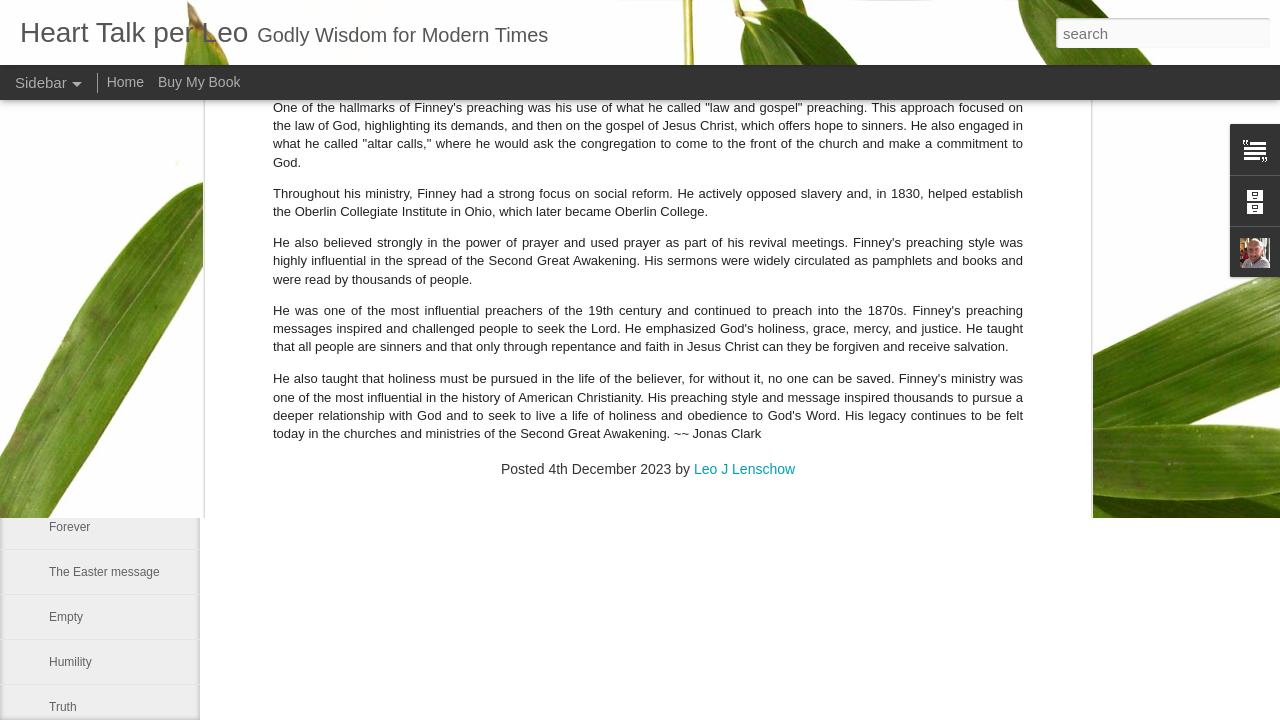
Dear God (75, 482)
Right (63, 302)
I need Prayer (85, 347)
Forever (69, 527)
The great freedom (98, 392)
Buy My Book (199, 82)
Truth (63, 707)
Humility (70, 662)
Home (125, 82)
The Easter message (104, 572)
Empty (66, 617)
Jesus (64, 437)
